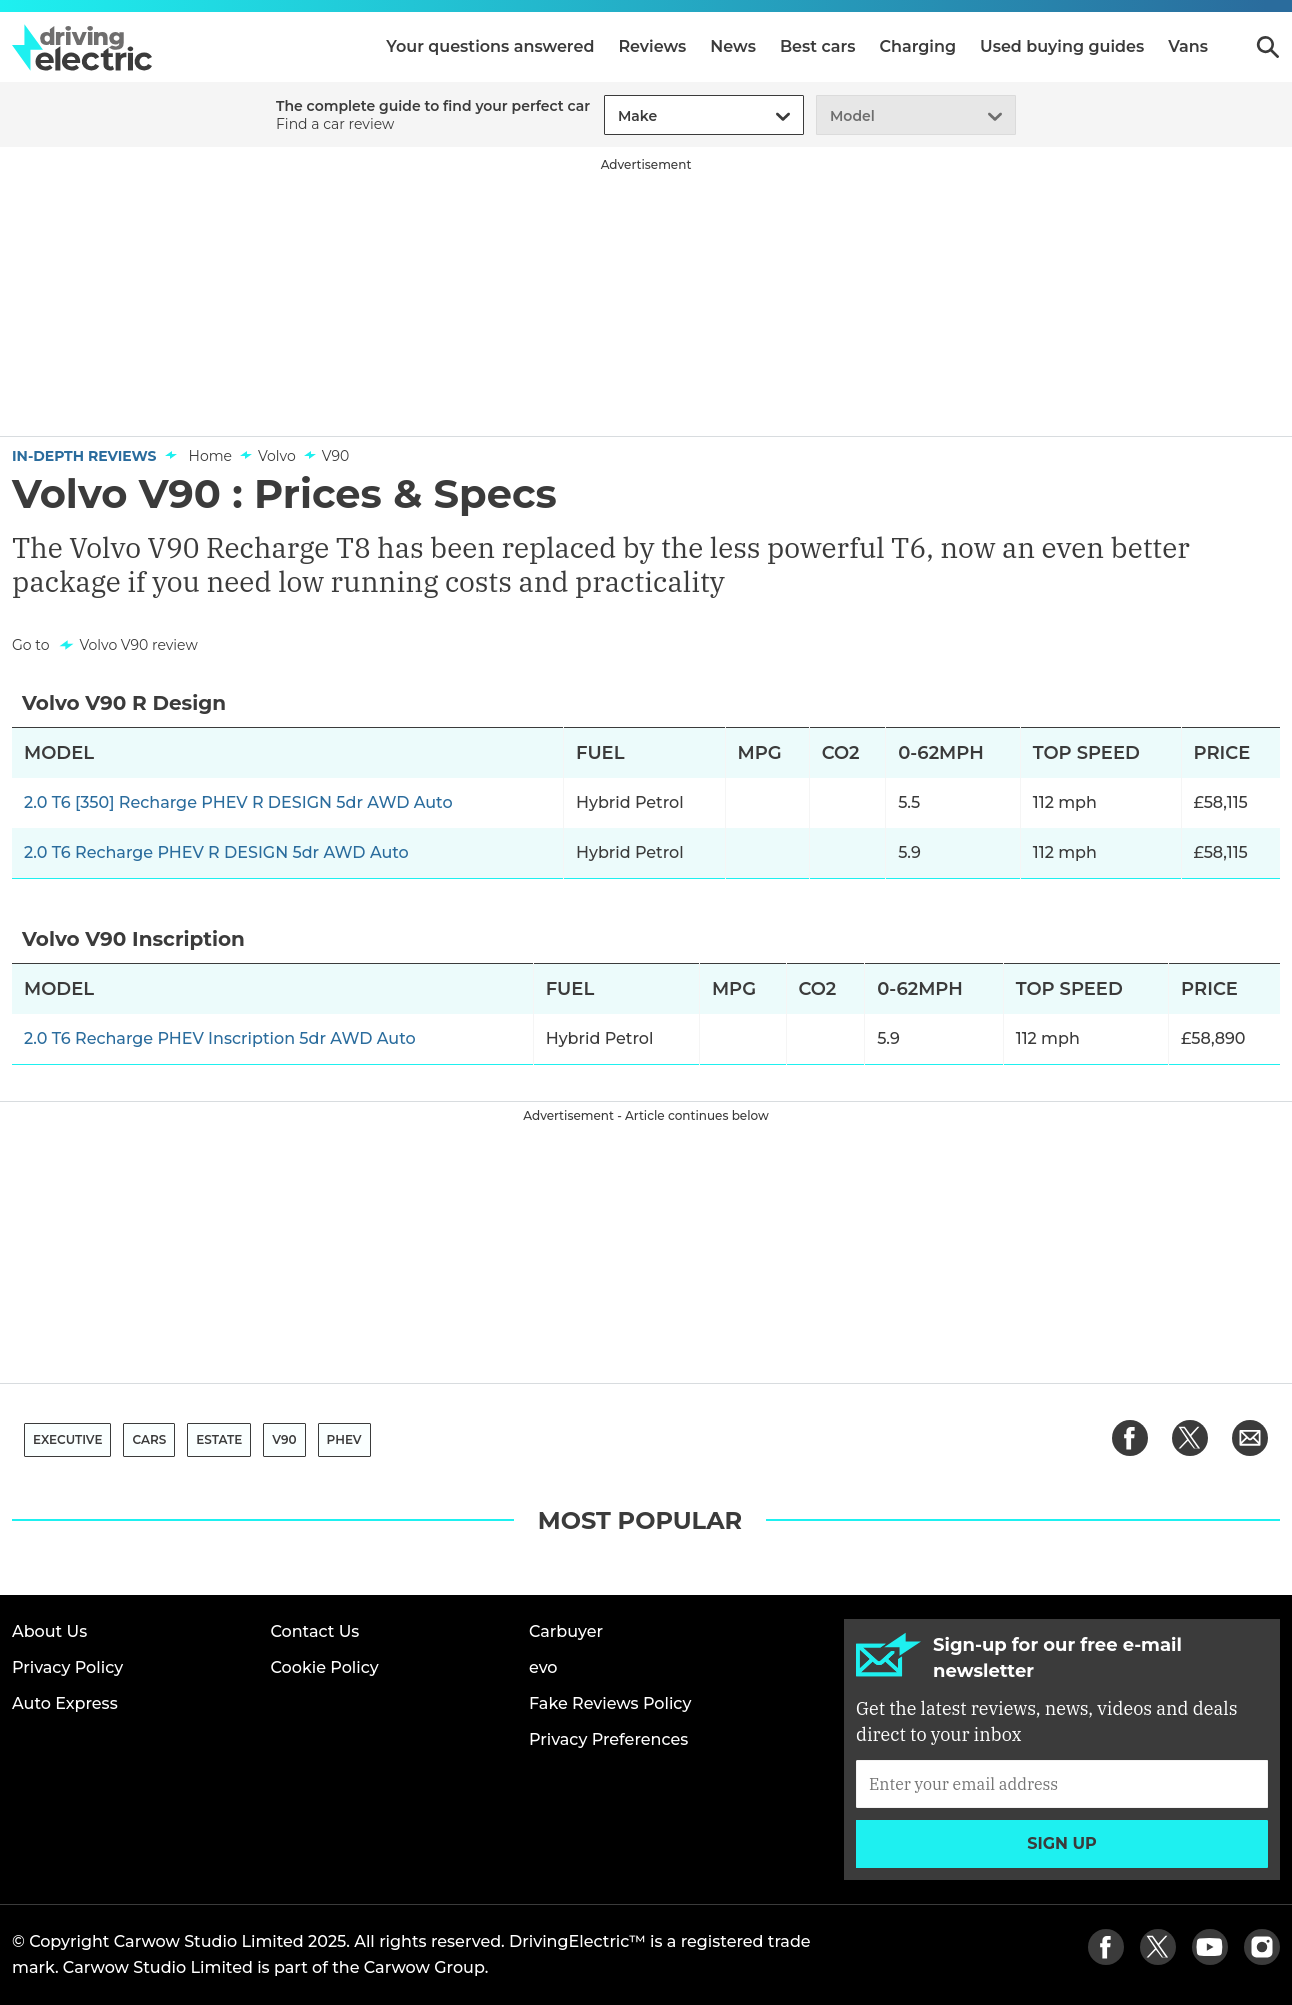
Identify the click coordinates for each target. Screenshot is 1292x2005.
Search (1268, 47)
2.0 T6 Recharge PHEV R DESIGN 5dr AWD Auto (216, 852)
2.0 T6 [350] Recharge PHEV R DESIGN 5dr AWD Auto (238, 802)
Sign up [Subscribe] (1062, 1843)
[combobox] (615, 116)
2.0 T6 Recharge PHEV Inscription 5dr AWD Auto (220, 1038)
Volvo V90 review (138, 645)
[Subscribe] (1062, 1784)
